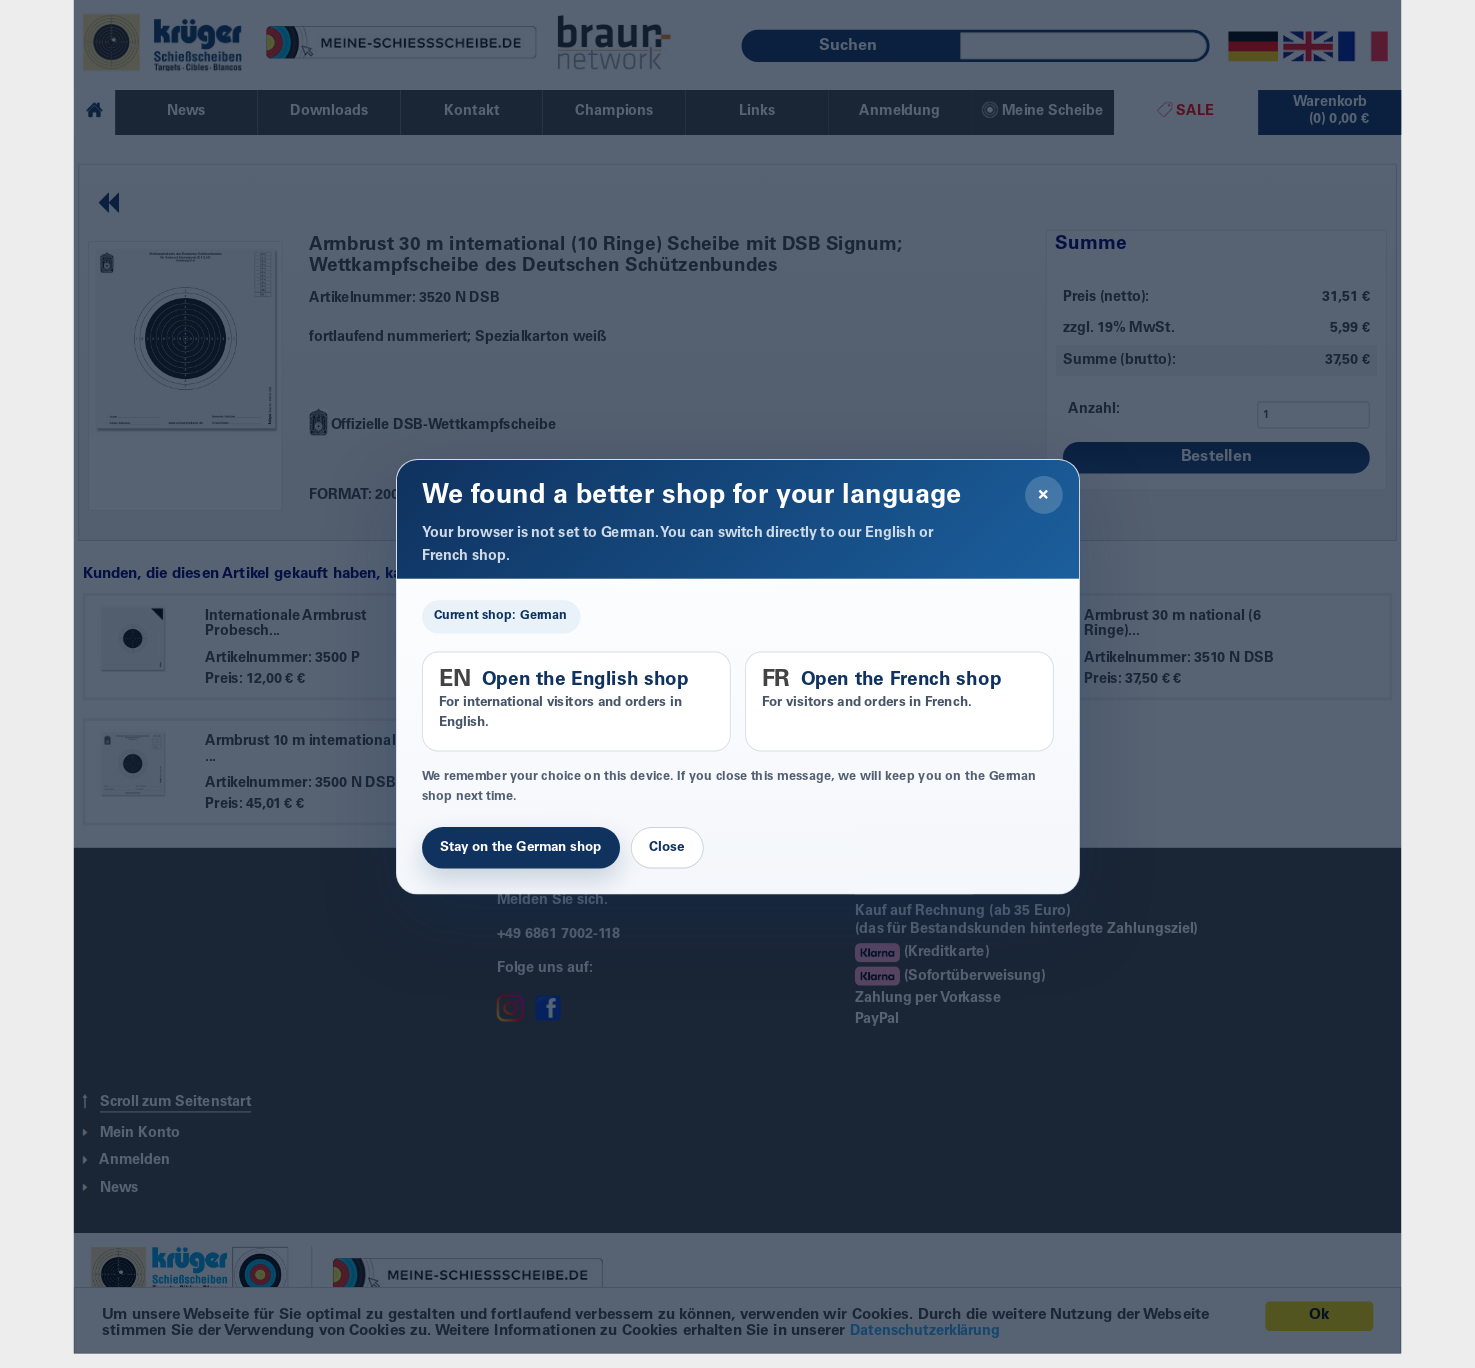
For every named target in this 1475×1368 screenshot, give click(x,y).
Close (666, 848)
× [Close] (1043, 495)
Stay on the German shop (521, 848)
